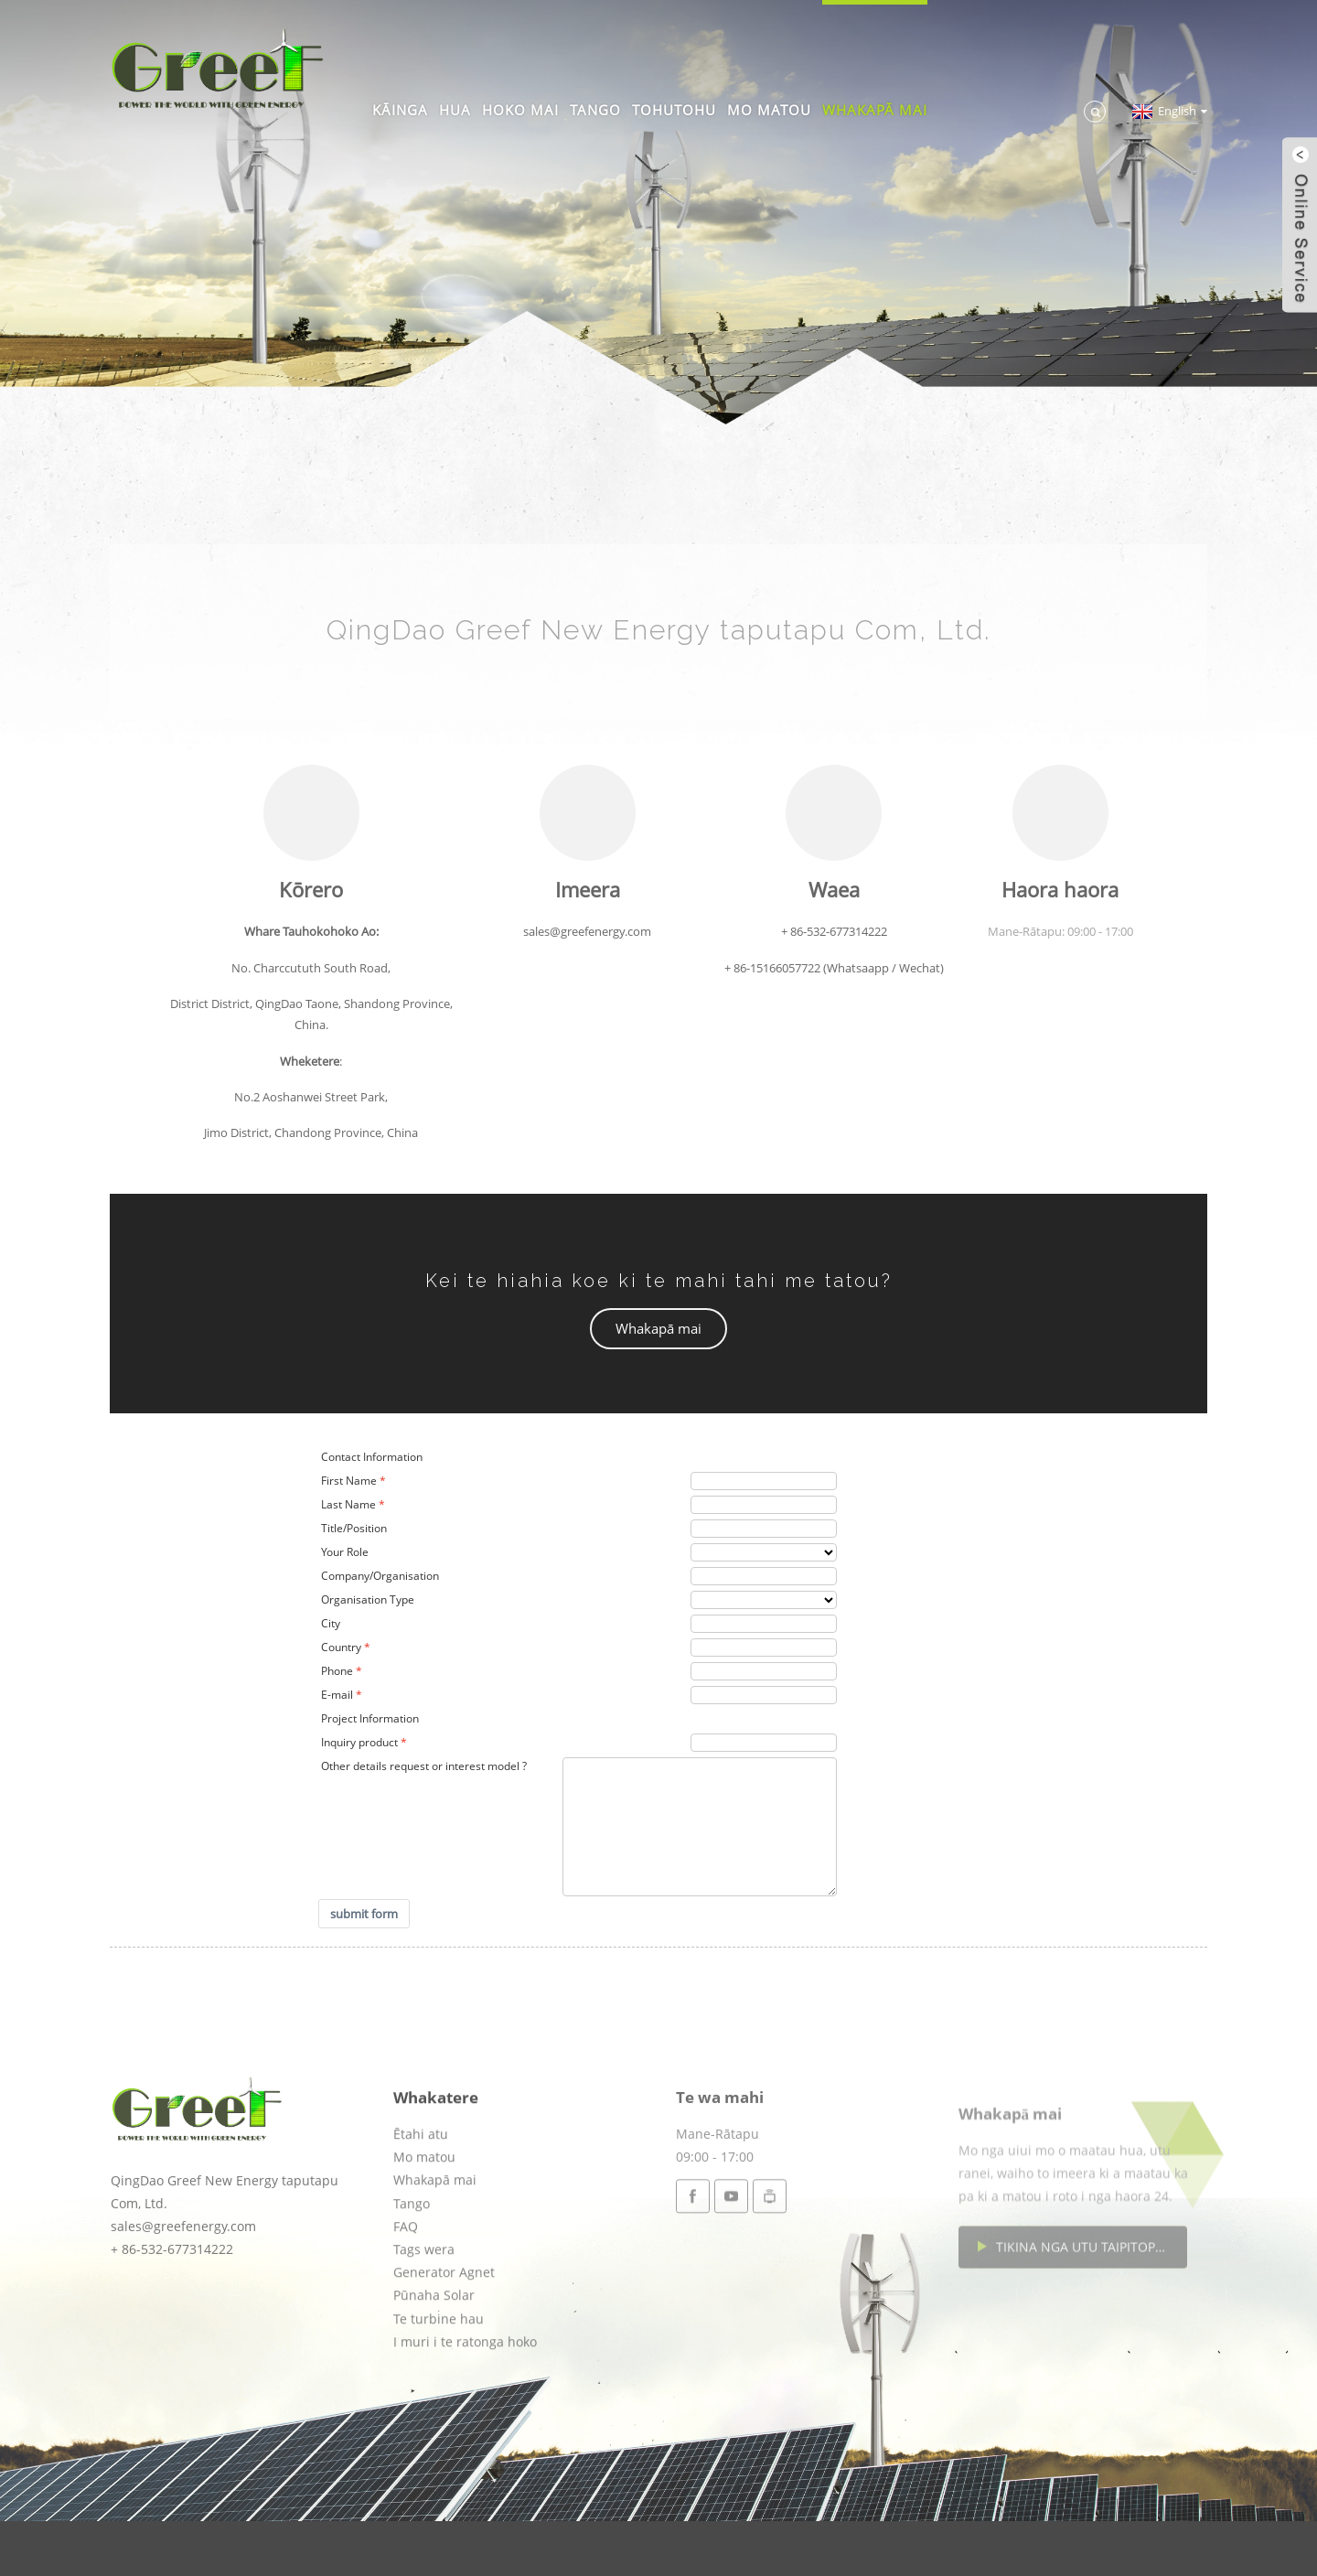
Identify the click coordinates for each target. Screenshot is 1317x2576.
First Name (349, 1480)
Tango (595, 110)
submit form (364, 1913)
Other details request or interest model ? (424, 1766)
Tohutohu (674, 110)
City (330, 1623)
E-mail (337, 1694)
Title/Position (354, 1528)
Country (341, 1647)
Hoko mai (520, 110)
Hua (455, 110)
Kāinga (400, 110)
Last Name (348, 1504)
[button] (658, 1328)
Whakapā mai (874, 110)
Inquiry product (359, 1742)
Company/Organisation (380, 1575)
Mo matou (769, 110)
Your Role (345, 1552)
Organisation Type (367, 1599)
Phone (337, 1671)
